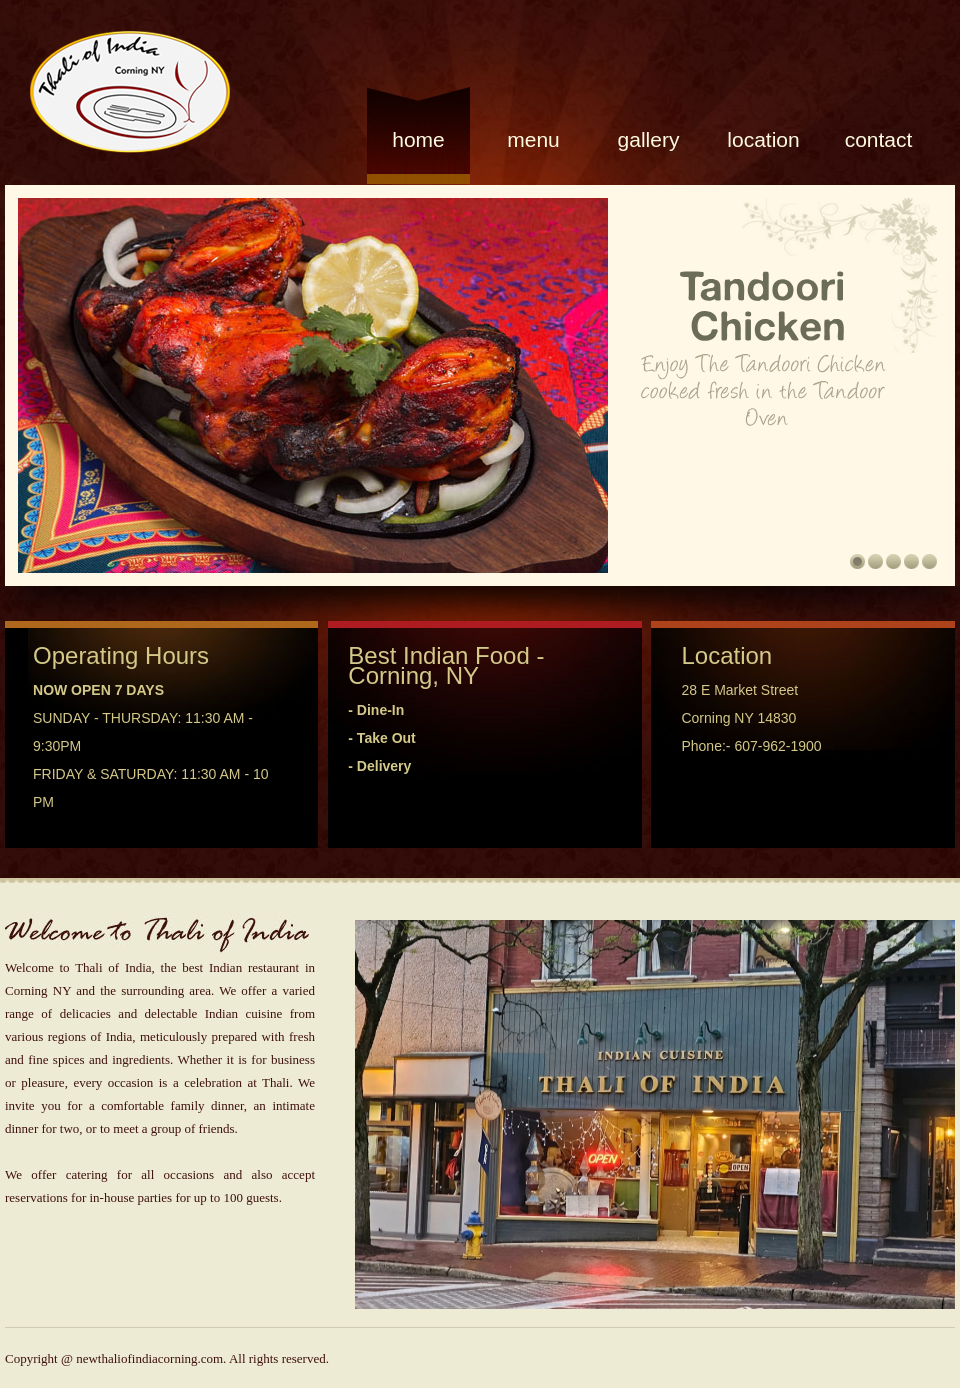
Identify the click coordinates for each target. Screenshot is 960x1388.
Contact (879, 139)
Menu (533, 139)
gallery (649, 139)
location (763, 139)
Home (418, 139)
